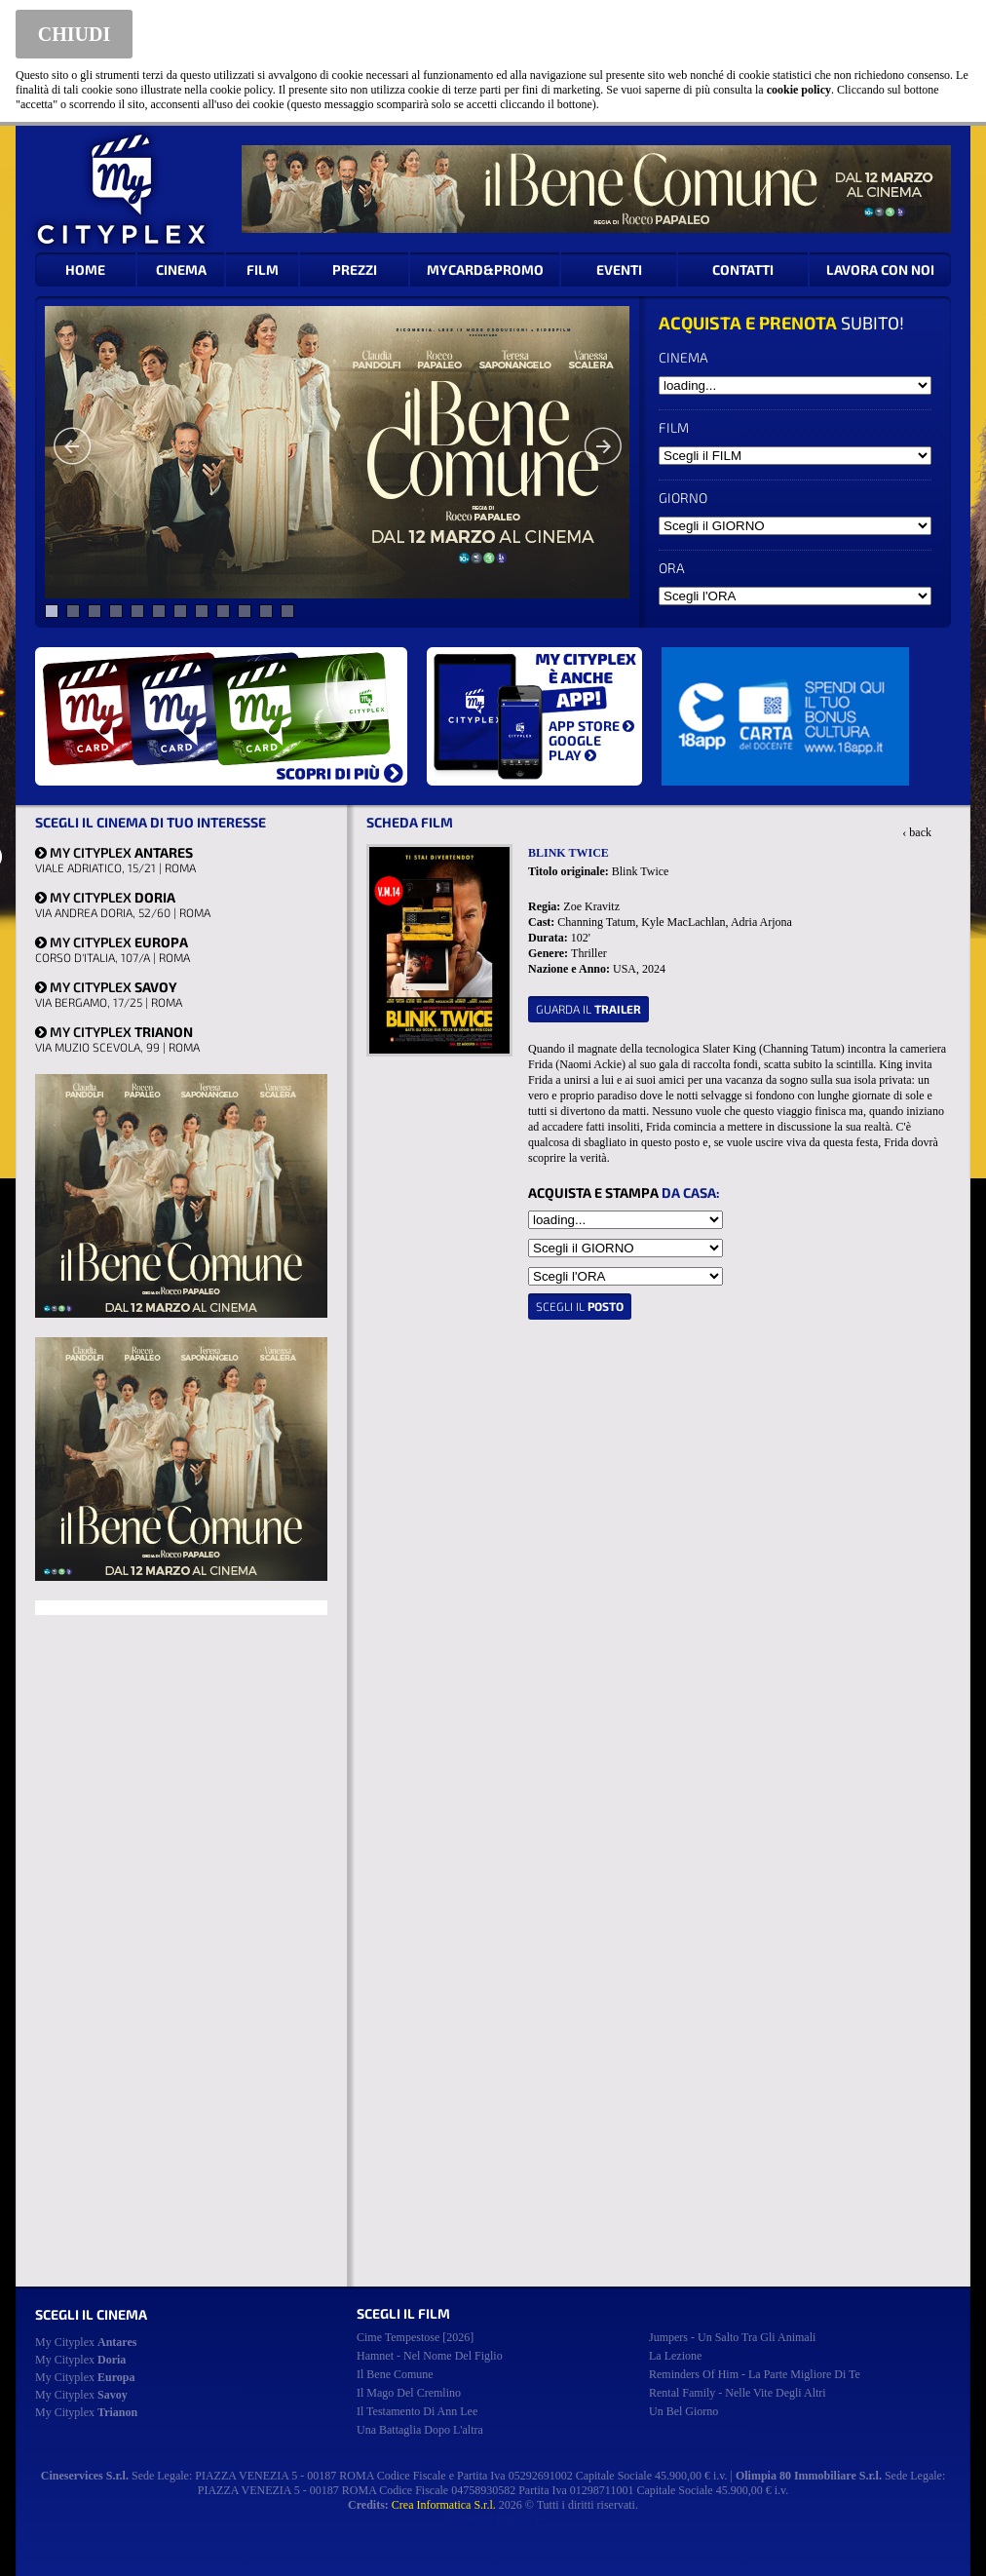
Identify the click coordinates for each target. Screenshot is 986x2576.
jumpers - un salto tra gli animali (732, 2337)
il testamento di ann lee (417, 2411)
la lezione (675, 2356)
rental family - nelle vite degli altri (737, 2393)
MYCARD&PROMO (485, 269)
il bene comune (395, 2374)
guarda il (588, 1009)
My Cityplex (85, 2342)
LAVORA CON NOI (880, 269)
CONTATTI (743, 269)
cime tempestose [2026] (415, 2337)
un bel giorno (683, 2411)
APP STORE (591, 725)
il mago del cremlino (409, 2393)
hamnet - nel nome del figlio (430, 2356)
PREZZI (354, 269)
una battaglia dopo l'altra (420, 2430)
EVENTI (619, 269)
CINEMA (181, 269)
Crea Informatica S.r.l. (444, 2505)
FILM (262, 269)
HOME (85, 269)
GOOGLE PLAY (575, 747)
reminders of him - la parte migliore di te (754, 2374)
